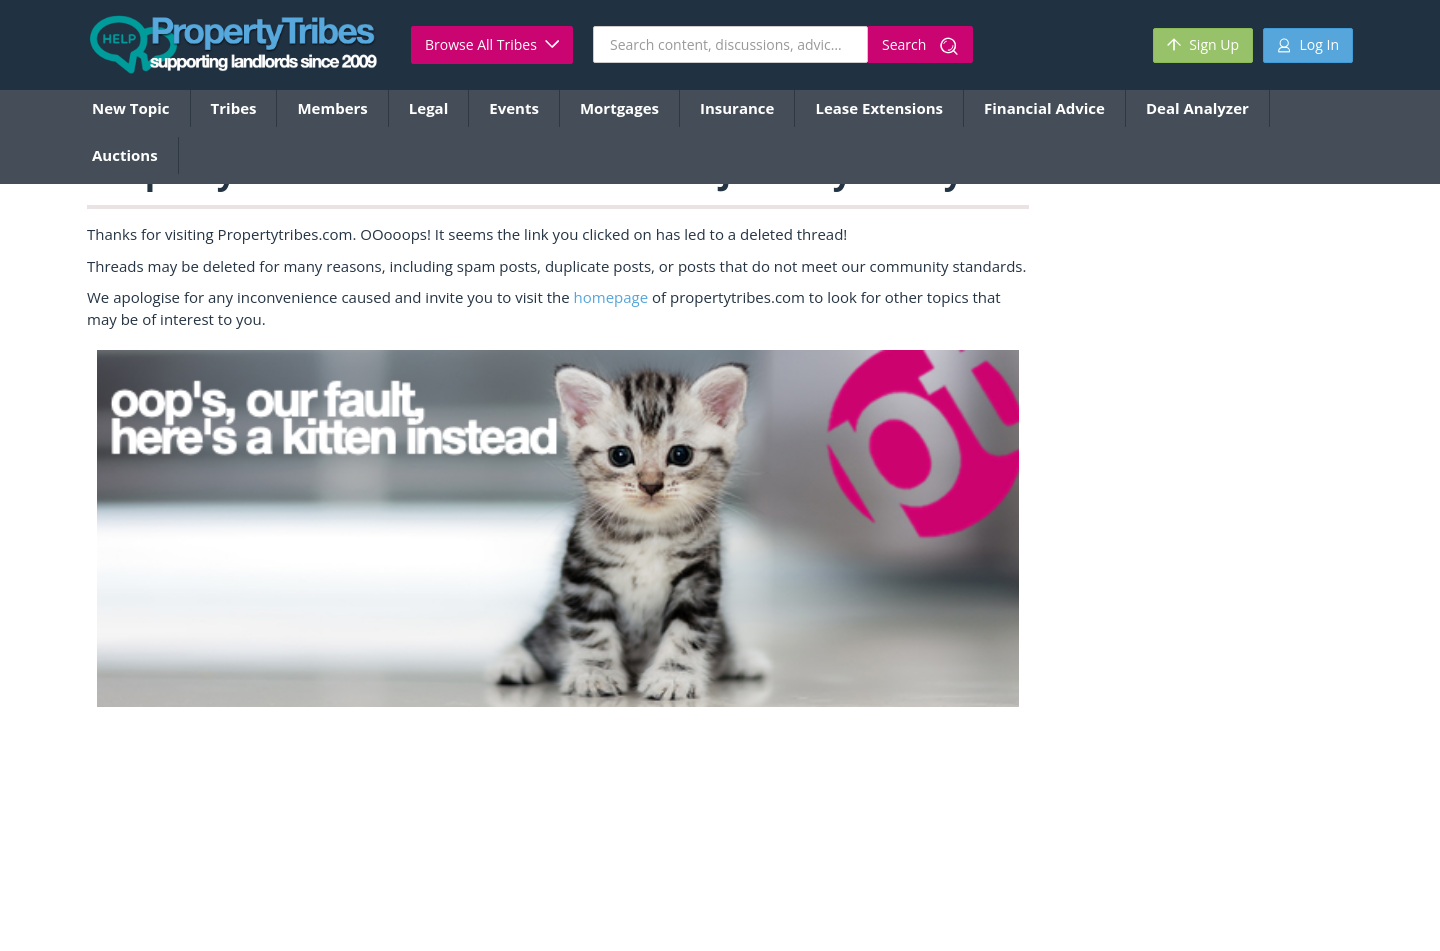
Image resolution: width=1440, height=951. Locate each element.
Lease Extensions (879, 108)
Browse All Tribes (492, 44)
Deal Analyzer (1197, 108)
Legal (428, 108)
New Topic (131, 108)
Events (514, 108)
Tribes (234, 108)
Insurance (737, 108)
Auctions (125, 155)
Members (332, 108)
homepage (611, 297)
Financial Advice (1044, 108)
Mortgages (619, 108)
